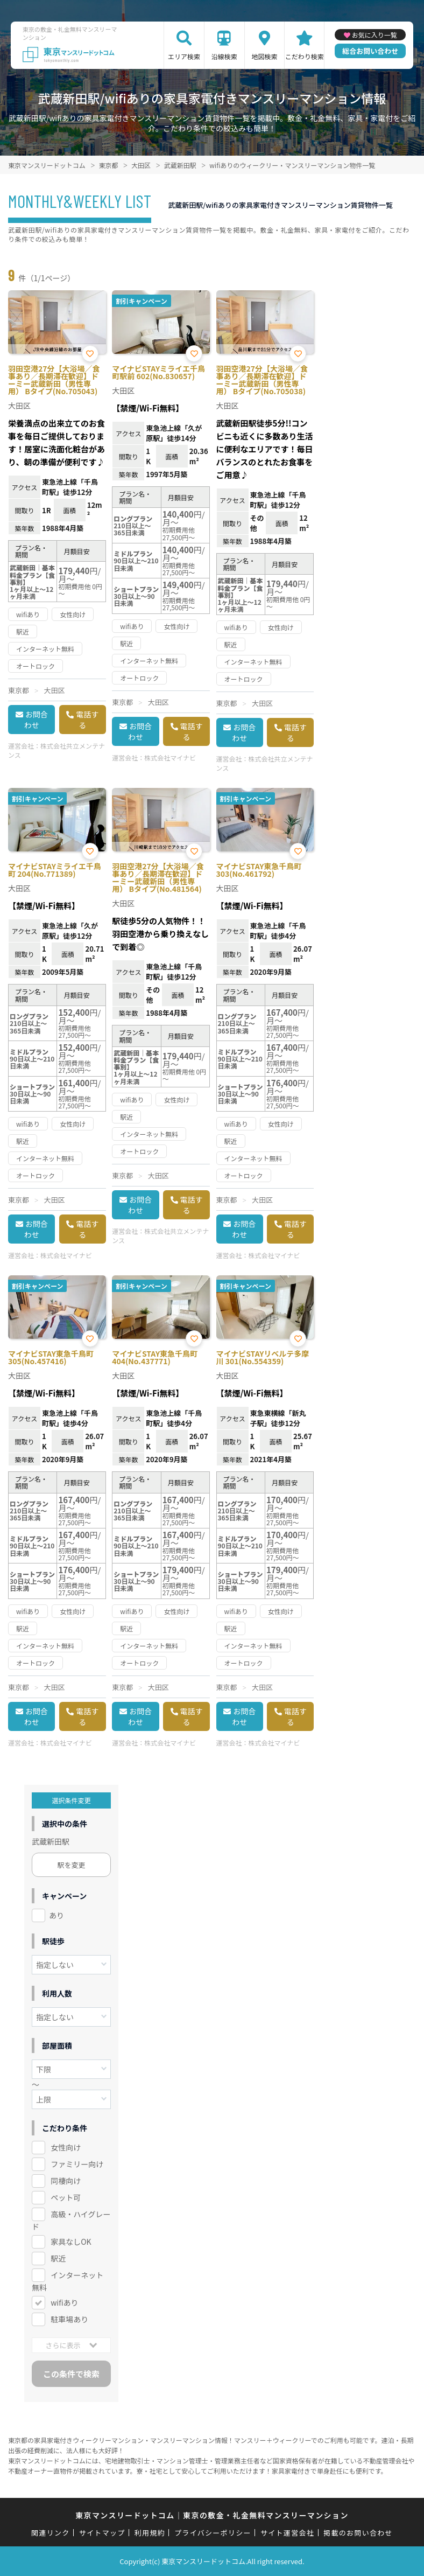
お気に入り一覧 (374, 34)
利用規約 (150, 2532)
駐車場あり (69, 2319)
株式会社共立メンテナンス (56, 750)
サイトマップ (102, 2532)
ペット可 (66, 2197)
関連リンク (50, 2532)
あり (56, 1915)
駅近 (58, 2258)
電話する (87, 719)
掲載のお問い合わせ (358, 2532)
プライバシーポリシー (212, 2532)
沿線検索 (224, 56)
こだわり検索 (304, 56)
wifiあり (64, 2302)
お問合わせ (36, 719)
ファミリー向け (77, 2164)
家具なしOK (71, 2241)
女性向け (66, 2147)
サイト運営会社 (287, 2532)
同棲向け (66, 2180)
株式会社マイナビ (170, 757)
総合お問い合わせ (370, 51)
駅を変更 (72, 1865)
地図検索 (265, 56)
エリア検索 (184, 56)
